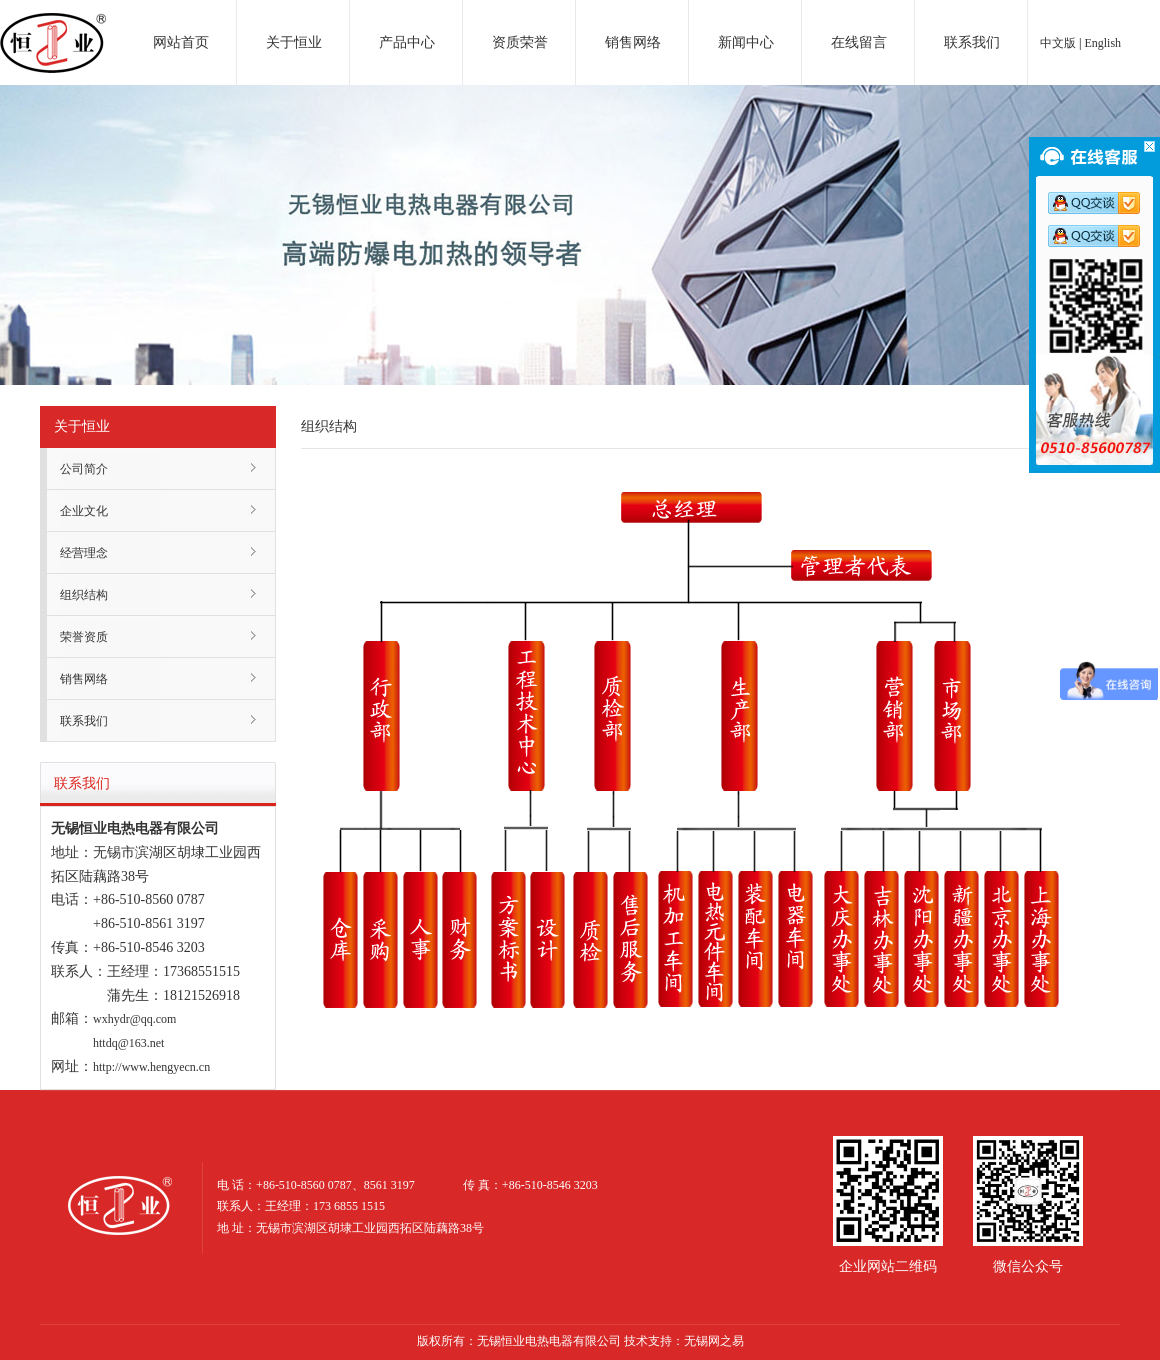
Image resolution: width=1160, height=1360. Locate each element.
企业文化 (84, 511)
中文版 (1058, 43)
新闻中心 (746, 42)
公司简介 (84, 469)
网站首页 (181, 42)
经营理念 (84, 553)
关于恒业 (294, 42)
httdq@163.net (128, 1043)
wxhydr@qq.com (134, 1019)
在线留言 (859, 42)
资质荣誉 (520, 42)
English (1102, 43)
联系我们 (972, 42)
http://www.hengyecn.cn (151, 1067)
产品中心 (407, 42)
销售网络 (633, 42)
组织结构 (84, 595)
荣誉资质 (84, 637)
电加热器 (53, 24)
